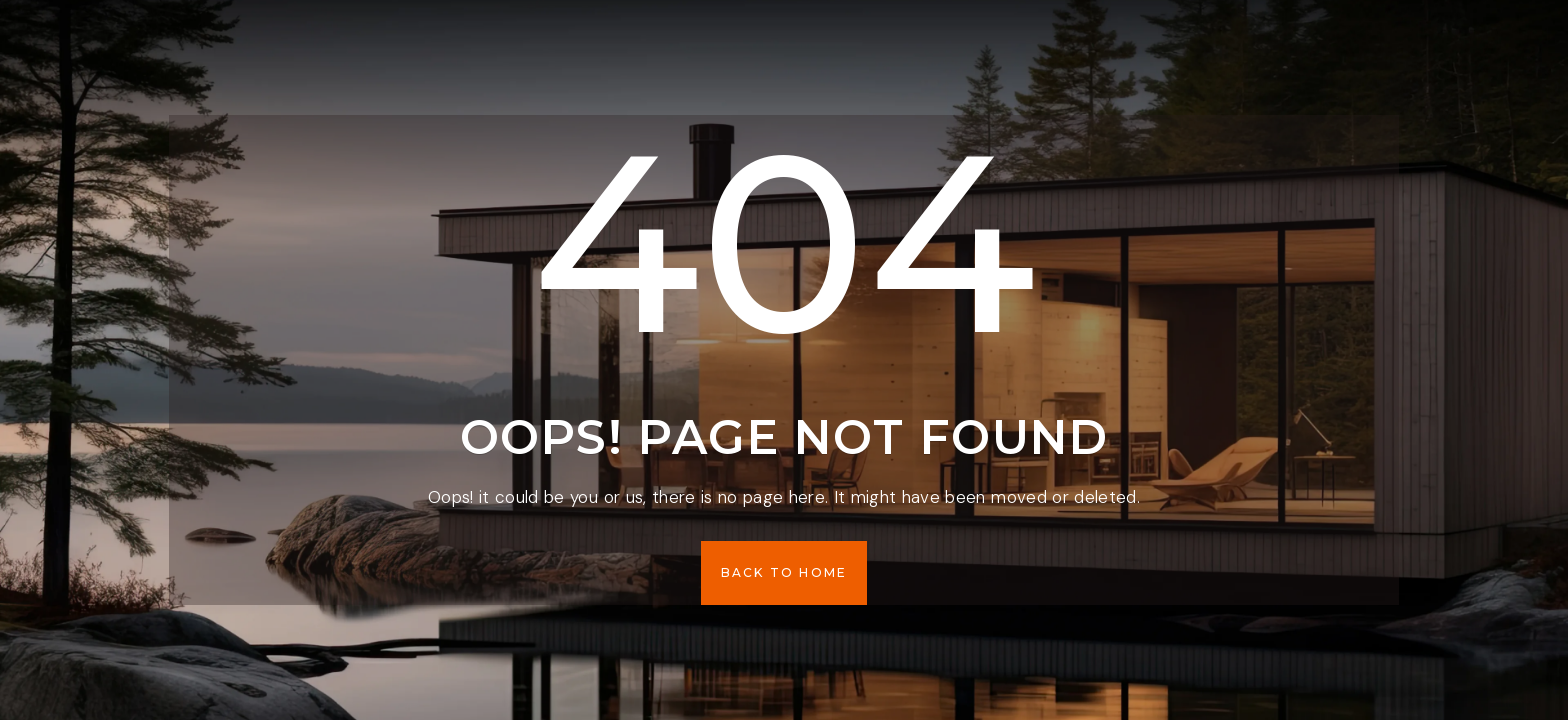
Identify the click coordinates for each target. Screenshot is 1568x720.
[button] (784, 573)
